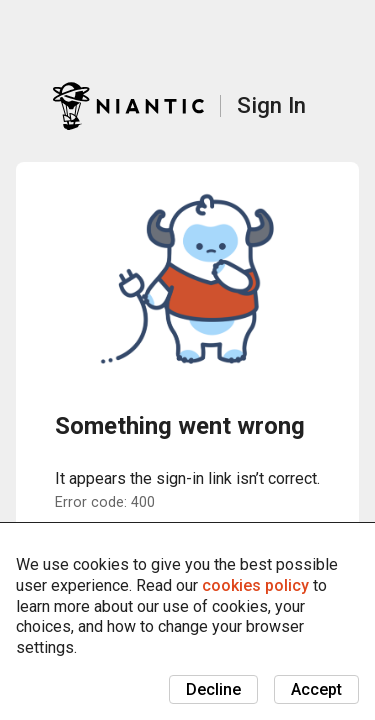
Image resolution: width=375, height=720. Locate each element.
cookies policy (255, 585)
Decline (213, 689)
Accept (316, 689)
